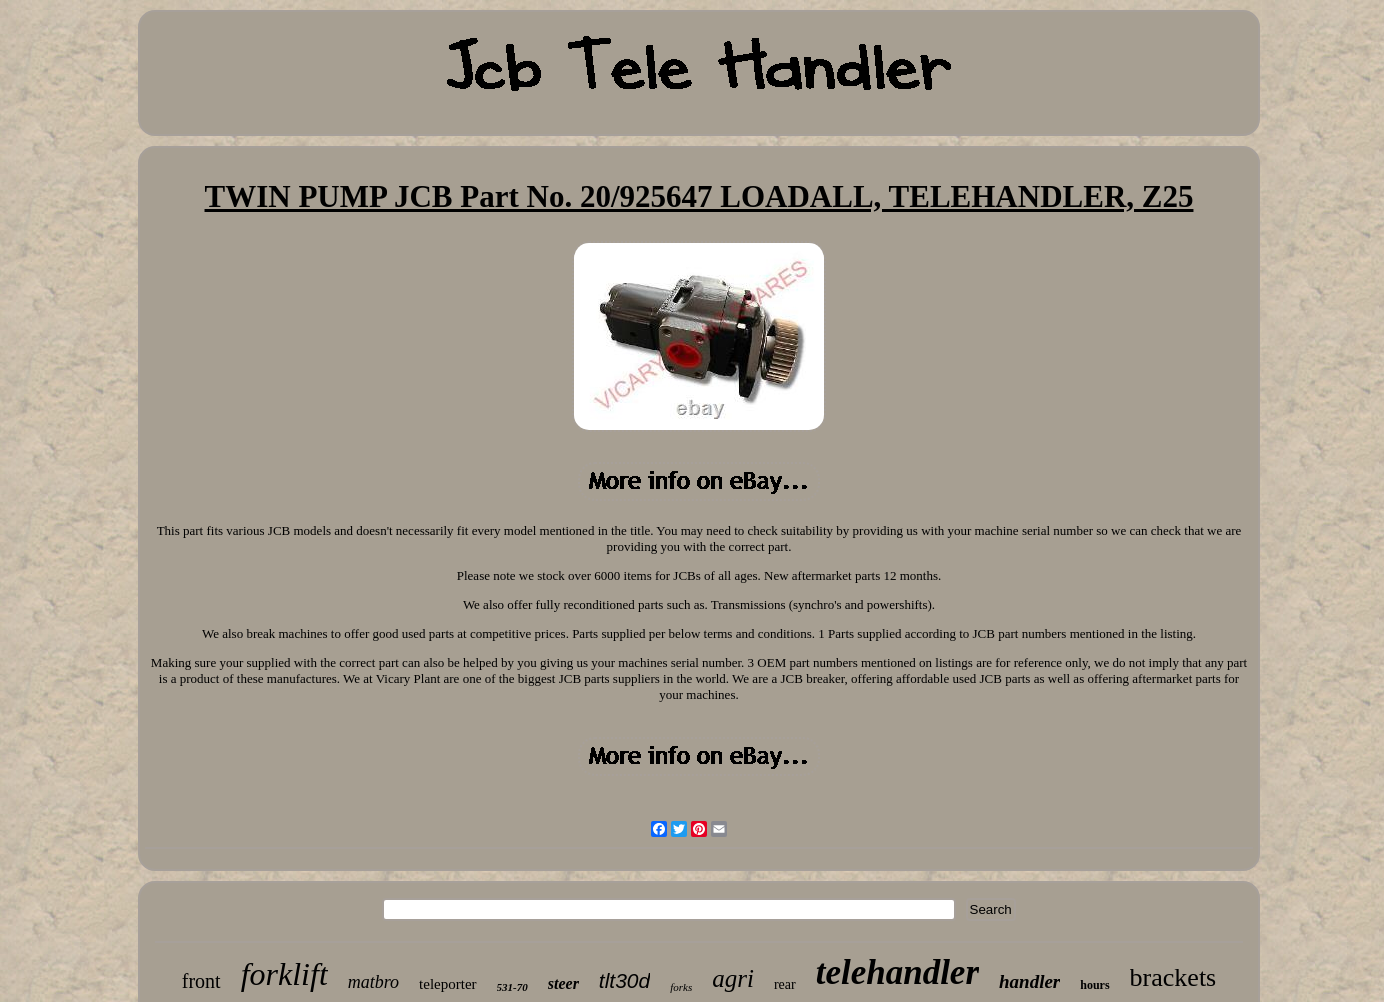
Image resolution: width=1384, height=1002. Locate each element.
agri (733, 978)
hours (1094, 985)
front (201, 981)
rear (785, 984)
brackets (1173, 977)
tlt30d (624, 980)
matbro (373, 982)
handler (1029, 981)
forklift (284, 974)
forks (681, 987)
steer (563, 983)
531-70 (512, 987)
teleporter (447, 984)
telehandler (897, 972)
